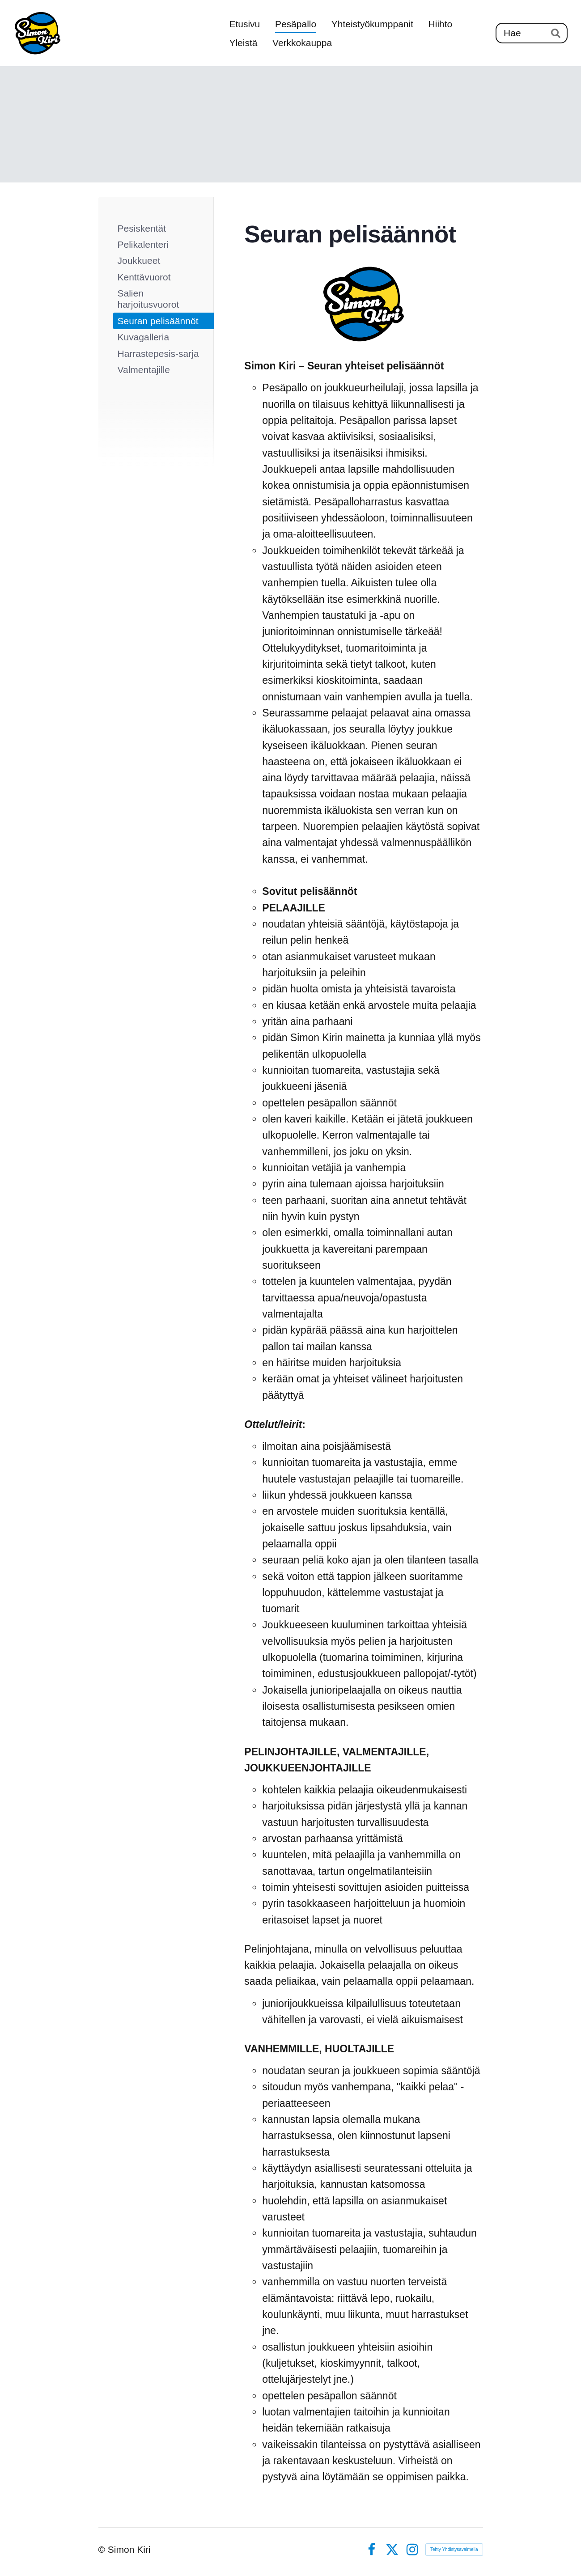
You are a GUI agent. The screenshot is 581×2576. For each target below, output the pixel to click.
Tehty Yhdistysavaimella (454, 2549)
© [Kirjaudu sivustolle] (103, 2549)
